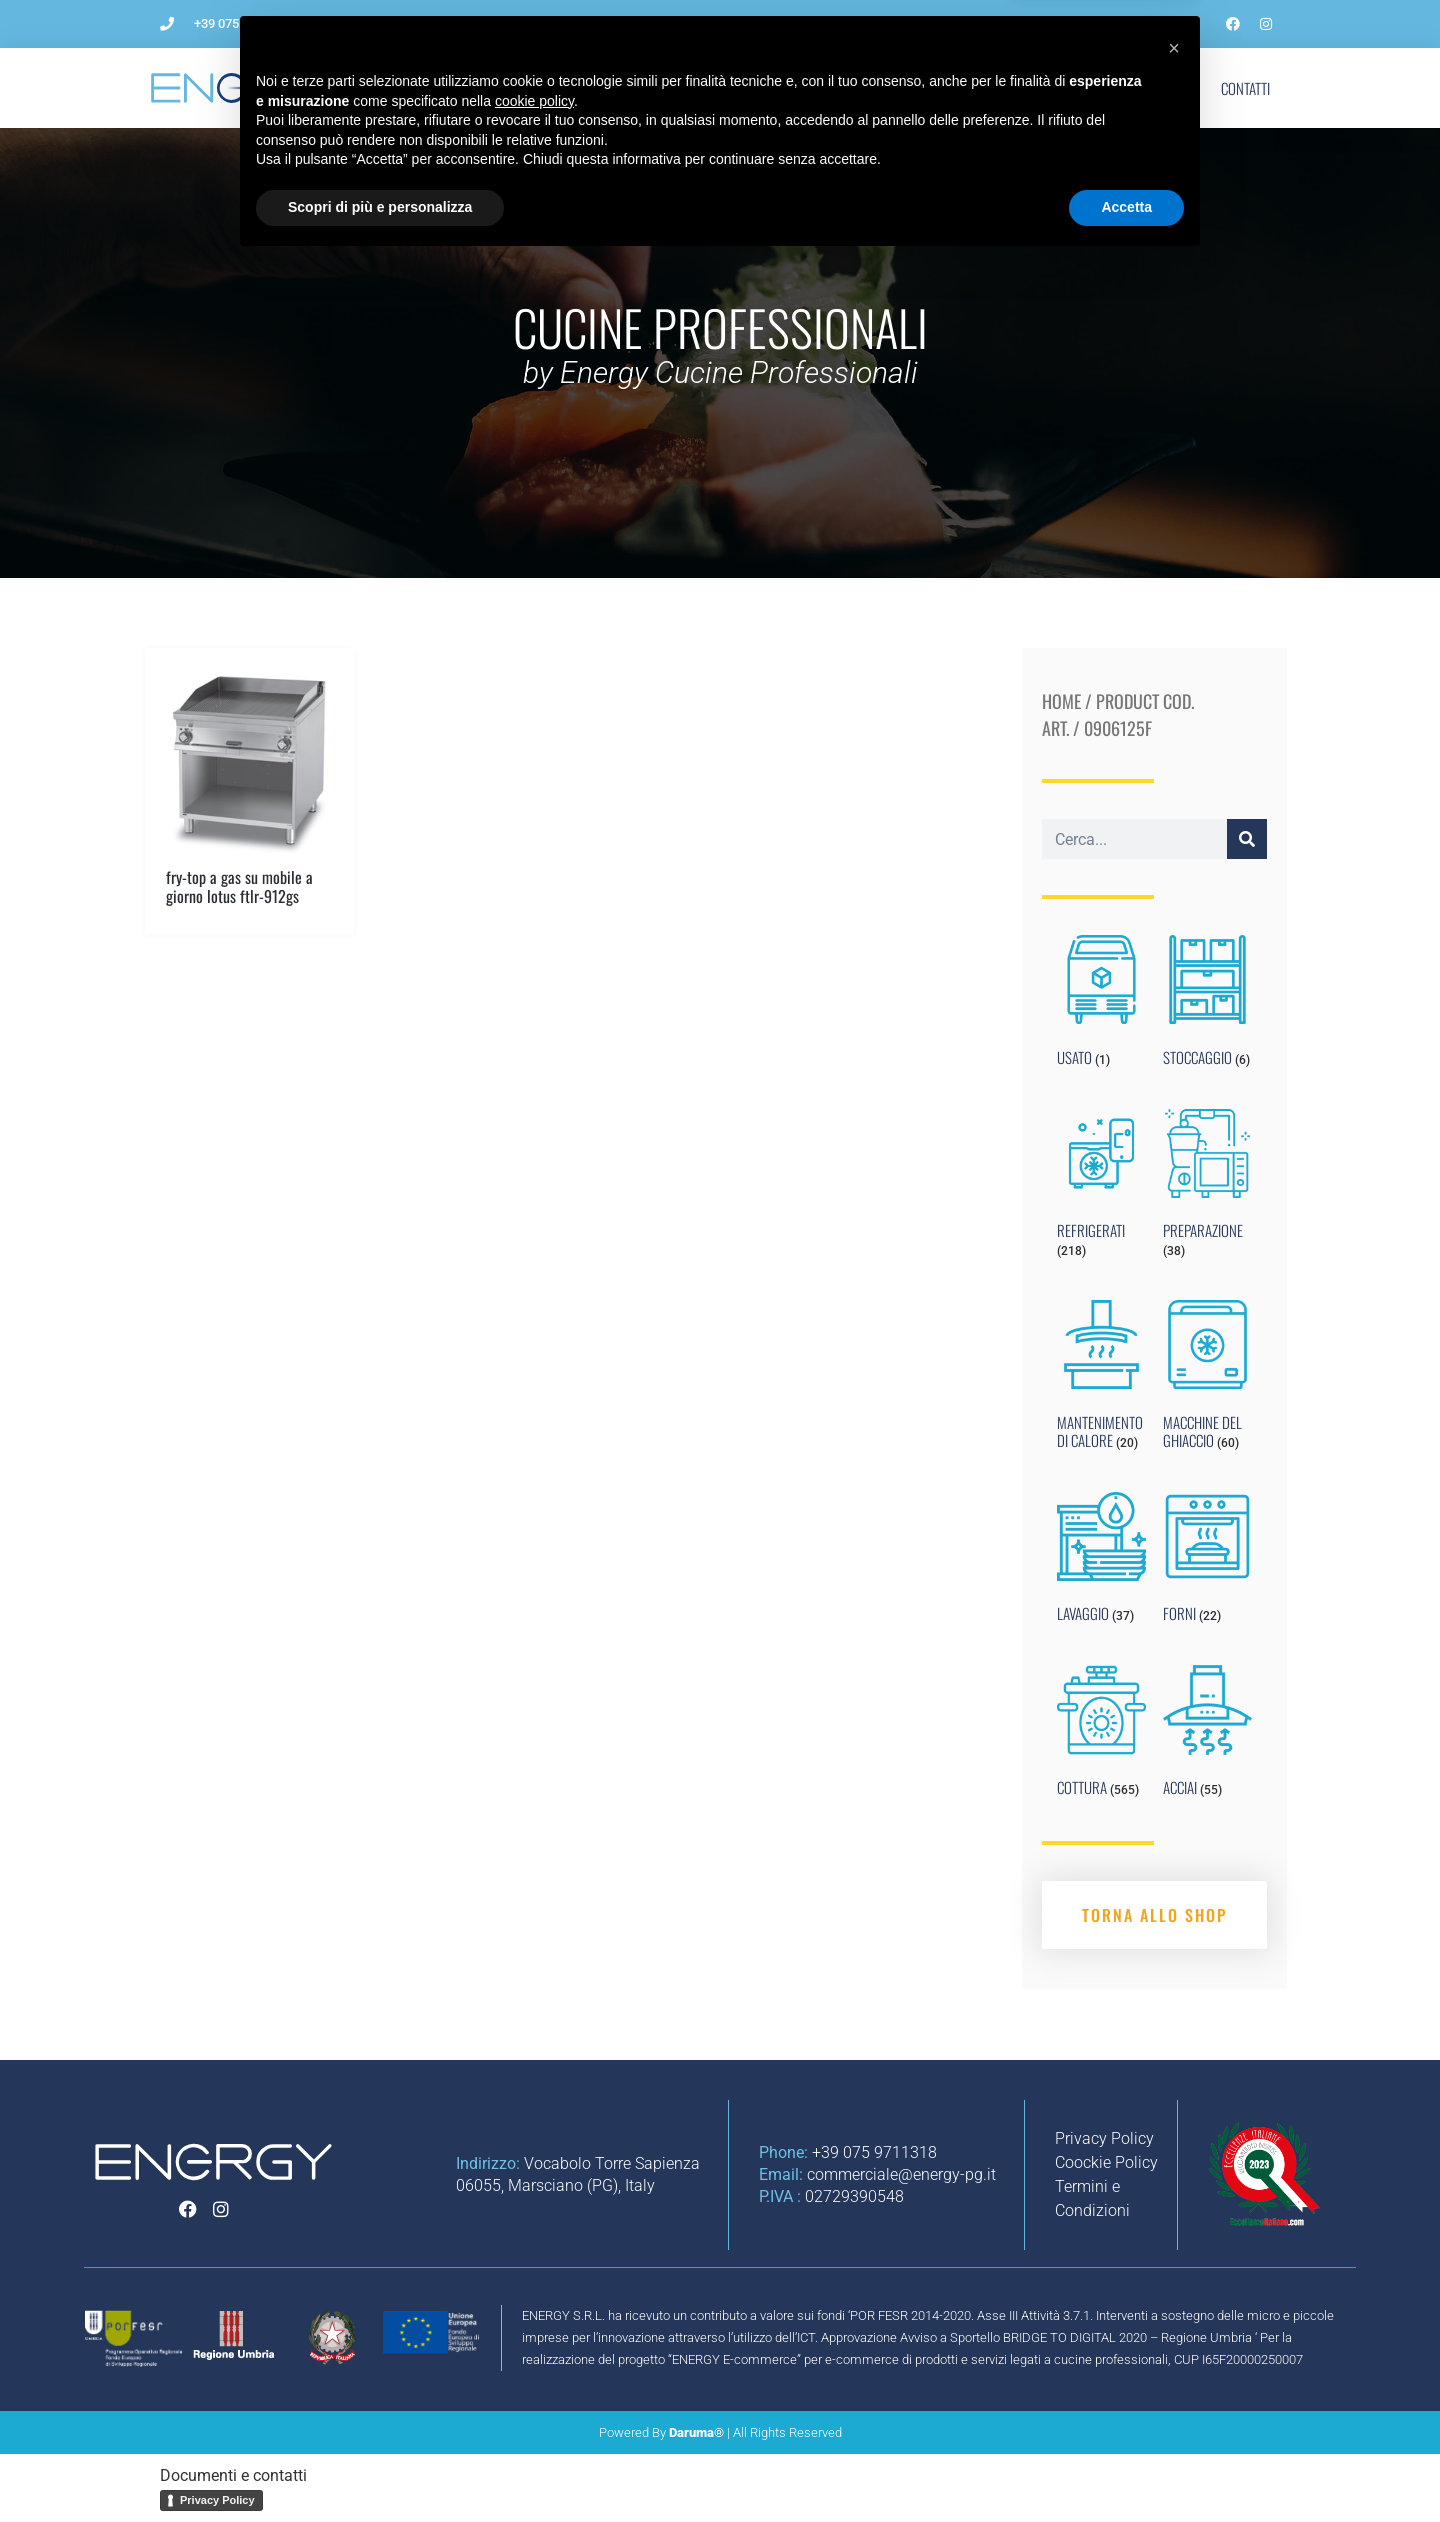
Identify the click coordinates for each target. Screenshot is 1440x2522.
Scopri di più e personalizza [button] (380, 2467)
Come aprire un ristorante (590, 88)
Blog (1013, 88)
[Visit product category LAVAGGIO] (1101, 1562)
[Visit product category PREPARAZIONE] (1207, 1188)
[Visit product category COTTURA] (1101, 1735)
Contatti (1245, 88)
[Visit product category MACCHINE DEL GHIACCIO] (1207, 1379)
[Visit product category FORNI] (1207, 1562)
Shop (1166, 88)
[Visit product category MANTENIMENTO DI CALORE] (1101, 1379)
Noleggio (930, 88)
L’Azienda (443, 88)
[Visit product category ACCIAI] (1207, 1735)
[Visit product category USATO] (1101, 1005)
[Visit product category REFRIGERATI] (1101, 1188)
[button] (1174, 2308)
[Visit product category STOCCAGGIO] (1207, 1005)
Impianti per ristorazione (787, 88)
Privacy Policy (217, 2500)
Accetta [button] (1126, 2467)
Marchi (1089, 88)
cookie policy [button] (534, 2361)
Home (1061, 701)
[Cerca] (1247, 839)
